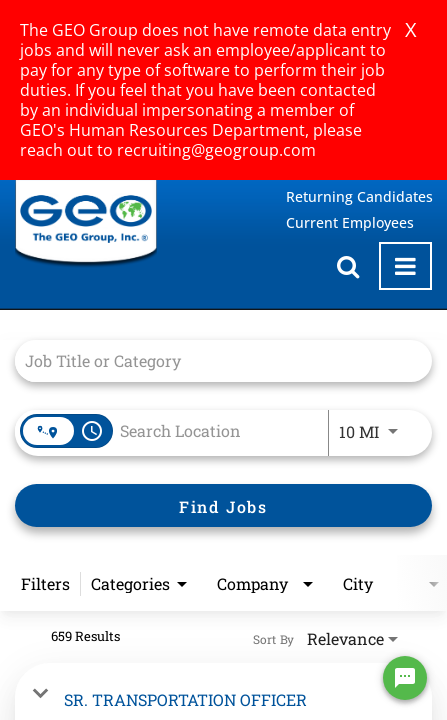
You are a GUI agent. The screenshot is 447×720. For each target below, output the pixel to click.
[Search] (223, 505)
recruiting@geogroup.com (216, 150)
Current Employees (350, 222)
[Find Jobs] (223, 505)
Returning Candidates (359, 196)
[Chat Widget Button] (405, 678)
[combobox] (213, 360)
